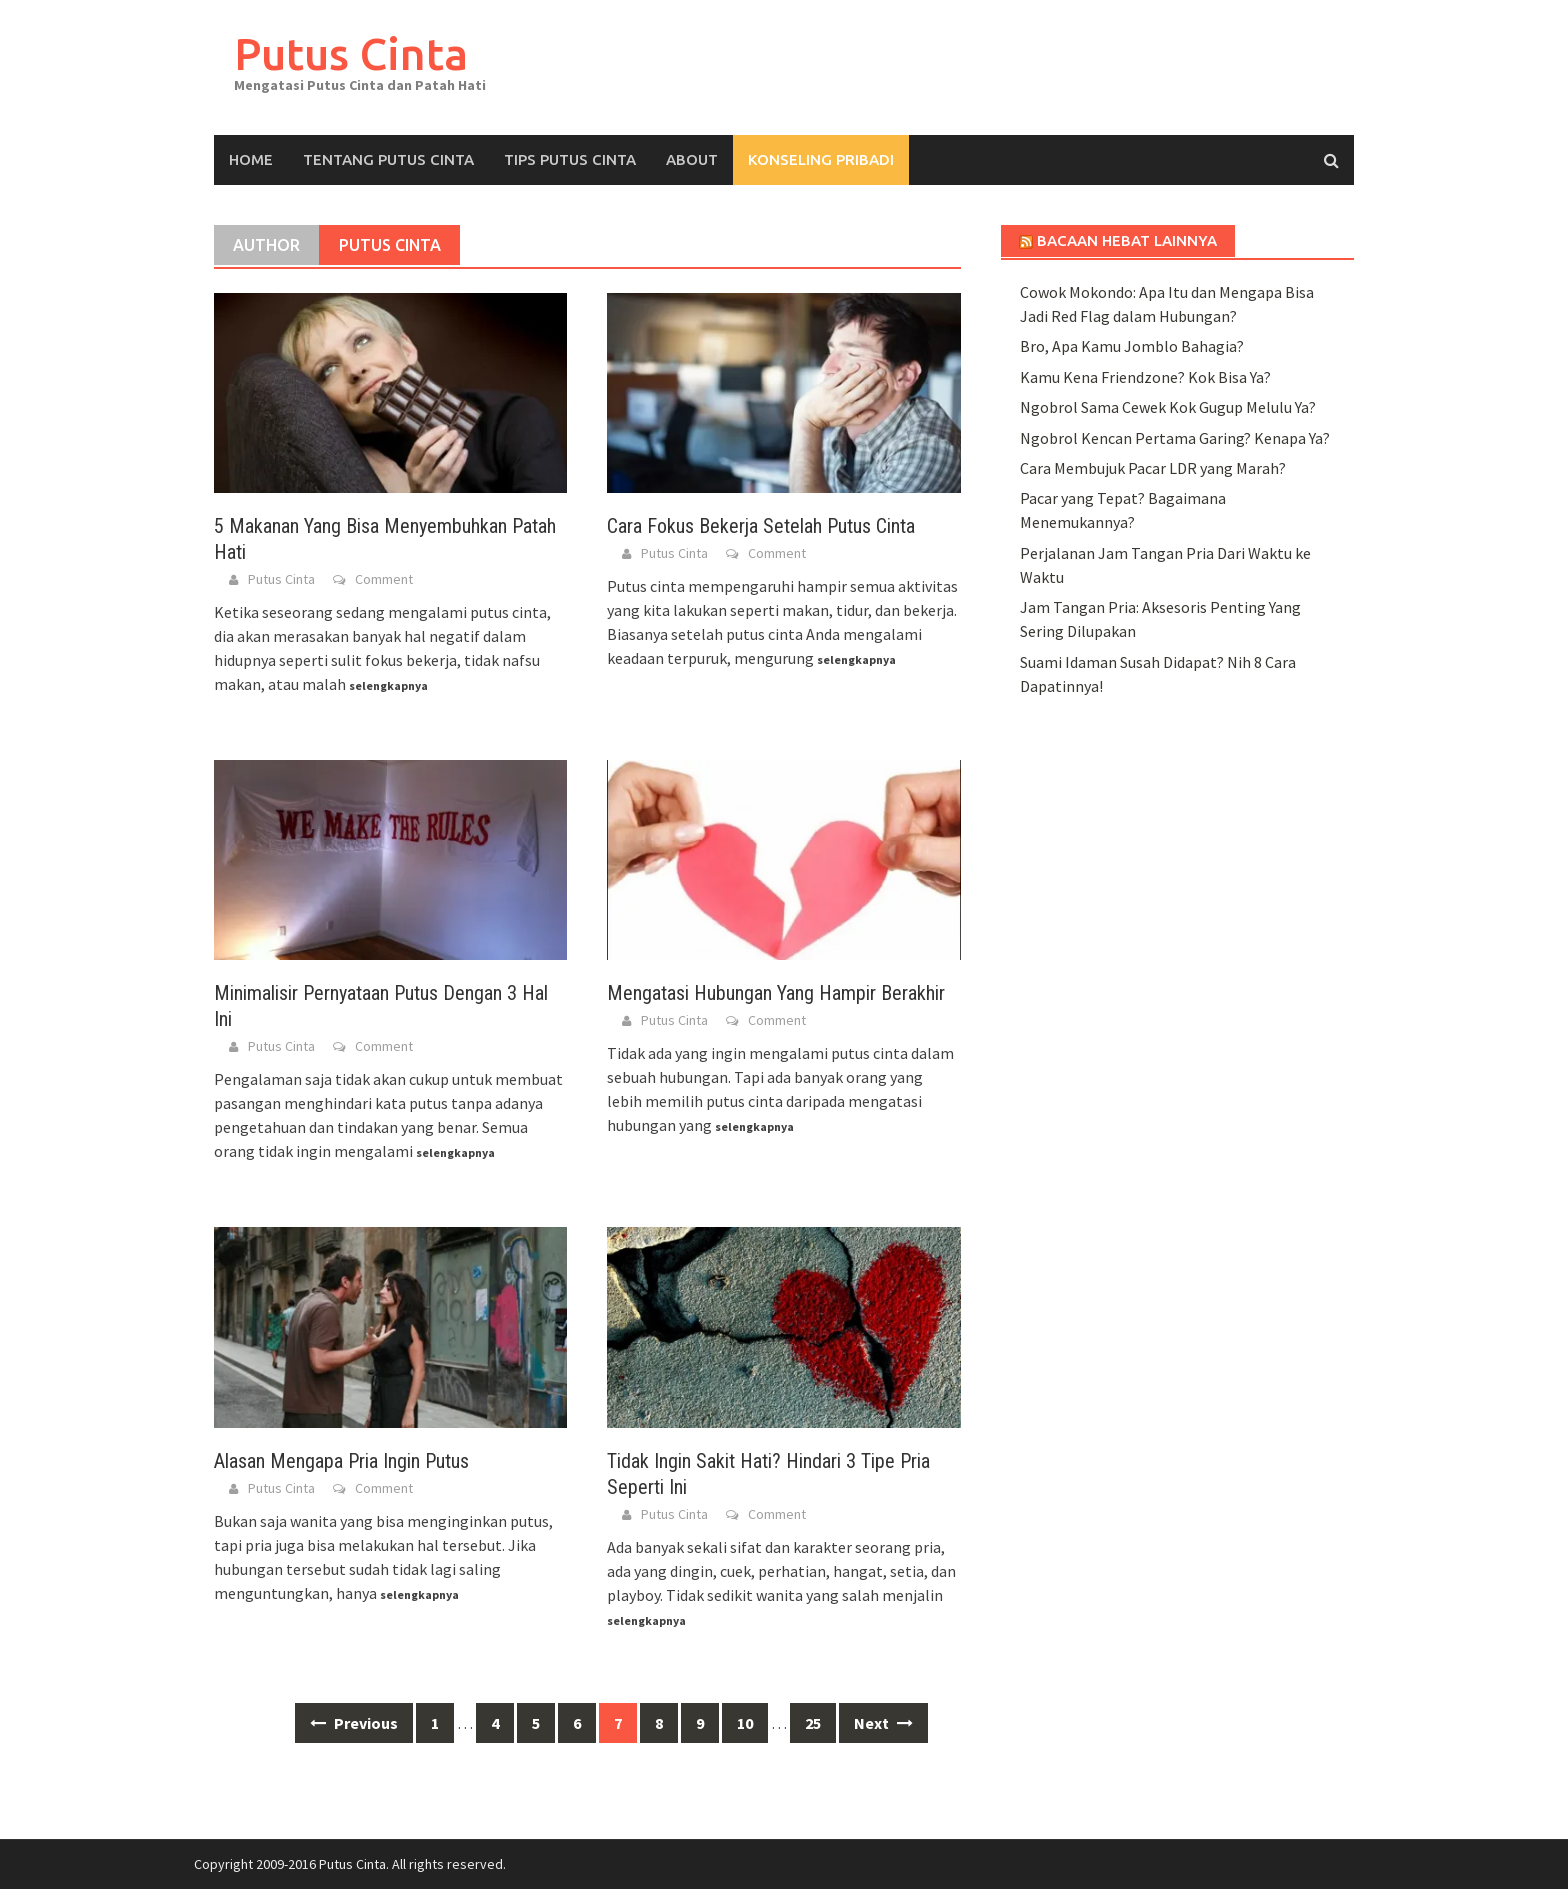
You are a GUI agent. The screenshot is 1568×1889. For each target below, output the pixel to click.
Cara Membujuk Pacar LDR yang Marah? (1153, 468)
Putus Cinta (351, 53)
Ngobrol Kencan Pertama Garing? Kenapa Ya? (1175, 438)
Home (251, 159)
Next (883, 1723)
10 (745, 1723)
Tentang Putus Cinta (388, 159)
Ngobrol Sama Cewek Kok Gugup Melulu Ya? (1168, 407)
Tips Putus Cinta (570, 159)
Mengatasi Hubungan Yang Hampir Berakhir (776, 993)
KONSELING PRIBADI (821, 159)
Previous (354, 1723)
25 (813, 1723)
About (692, 159)
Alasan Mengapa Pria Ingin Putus (341, 1461)
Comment (384, 579)
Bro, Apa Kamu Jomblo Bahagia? (1132, 346)
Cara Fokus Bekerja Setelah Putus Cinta (761, 526)
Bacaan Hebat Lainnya (1127, 240)
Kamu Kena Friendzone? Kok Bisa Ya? (1145, 377)
